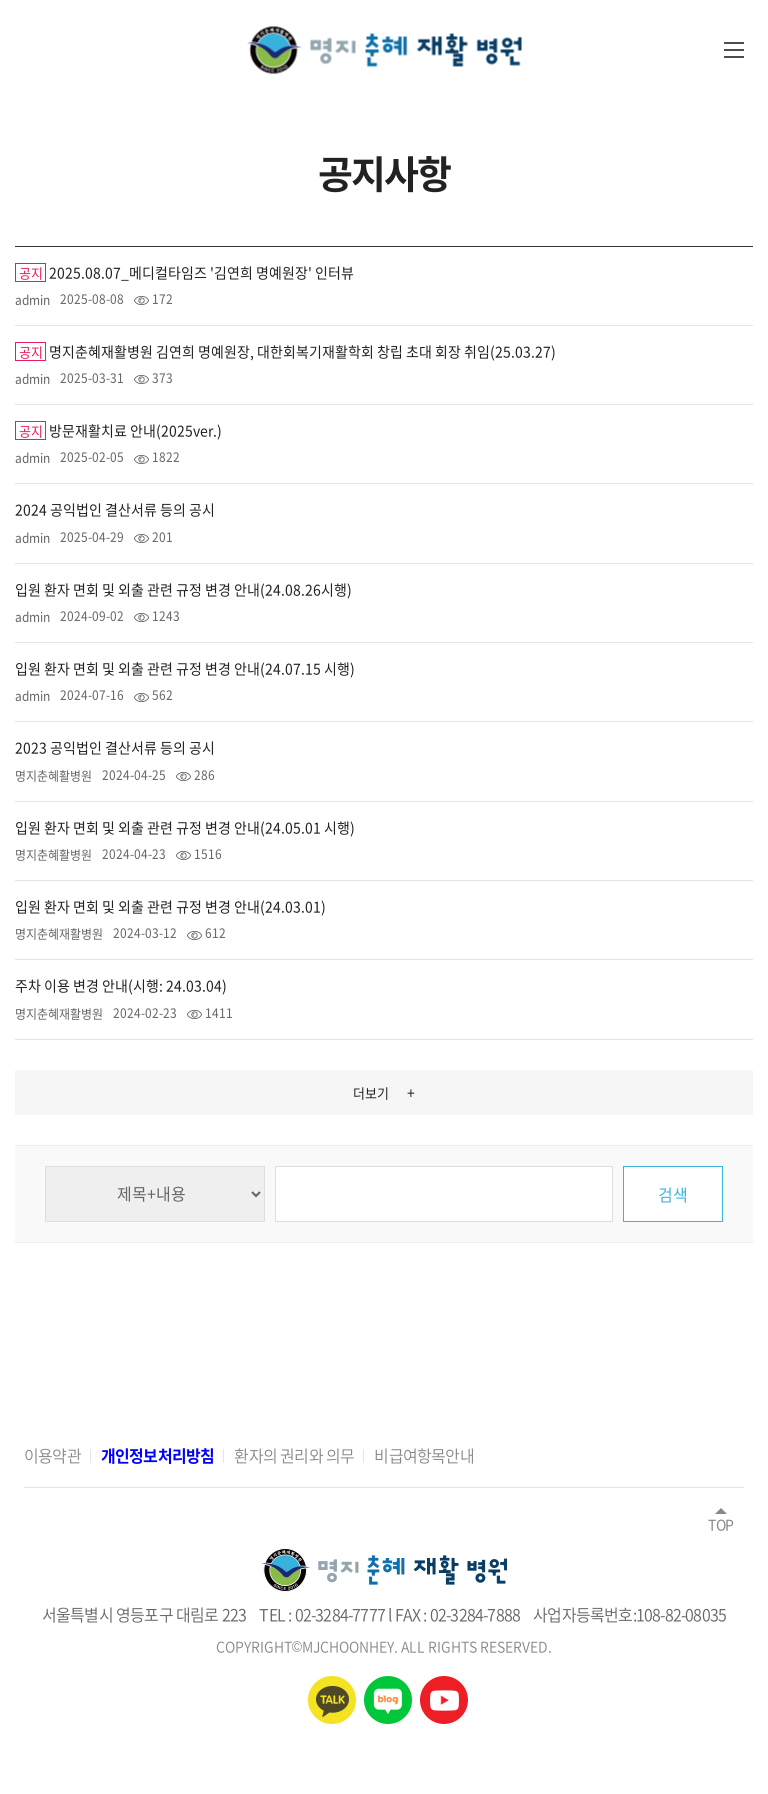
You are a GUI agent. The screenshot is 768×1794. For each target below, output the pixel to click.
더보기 (384, 1092)
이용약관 (52, 1455)
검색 (673, 1194)
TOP (721, 1518)
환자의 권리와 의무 (294, 1455)
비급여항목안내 (423, 1455)
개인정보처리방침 (158, 1455)
